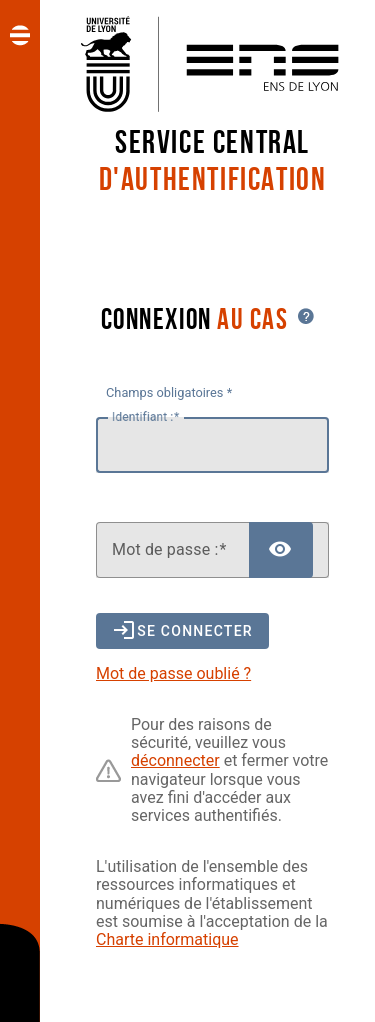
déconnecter (175, 760)
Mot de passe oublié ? (173, 673)
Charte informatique (167, 939)
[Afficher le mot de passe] (281, 550)
